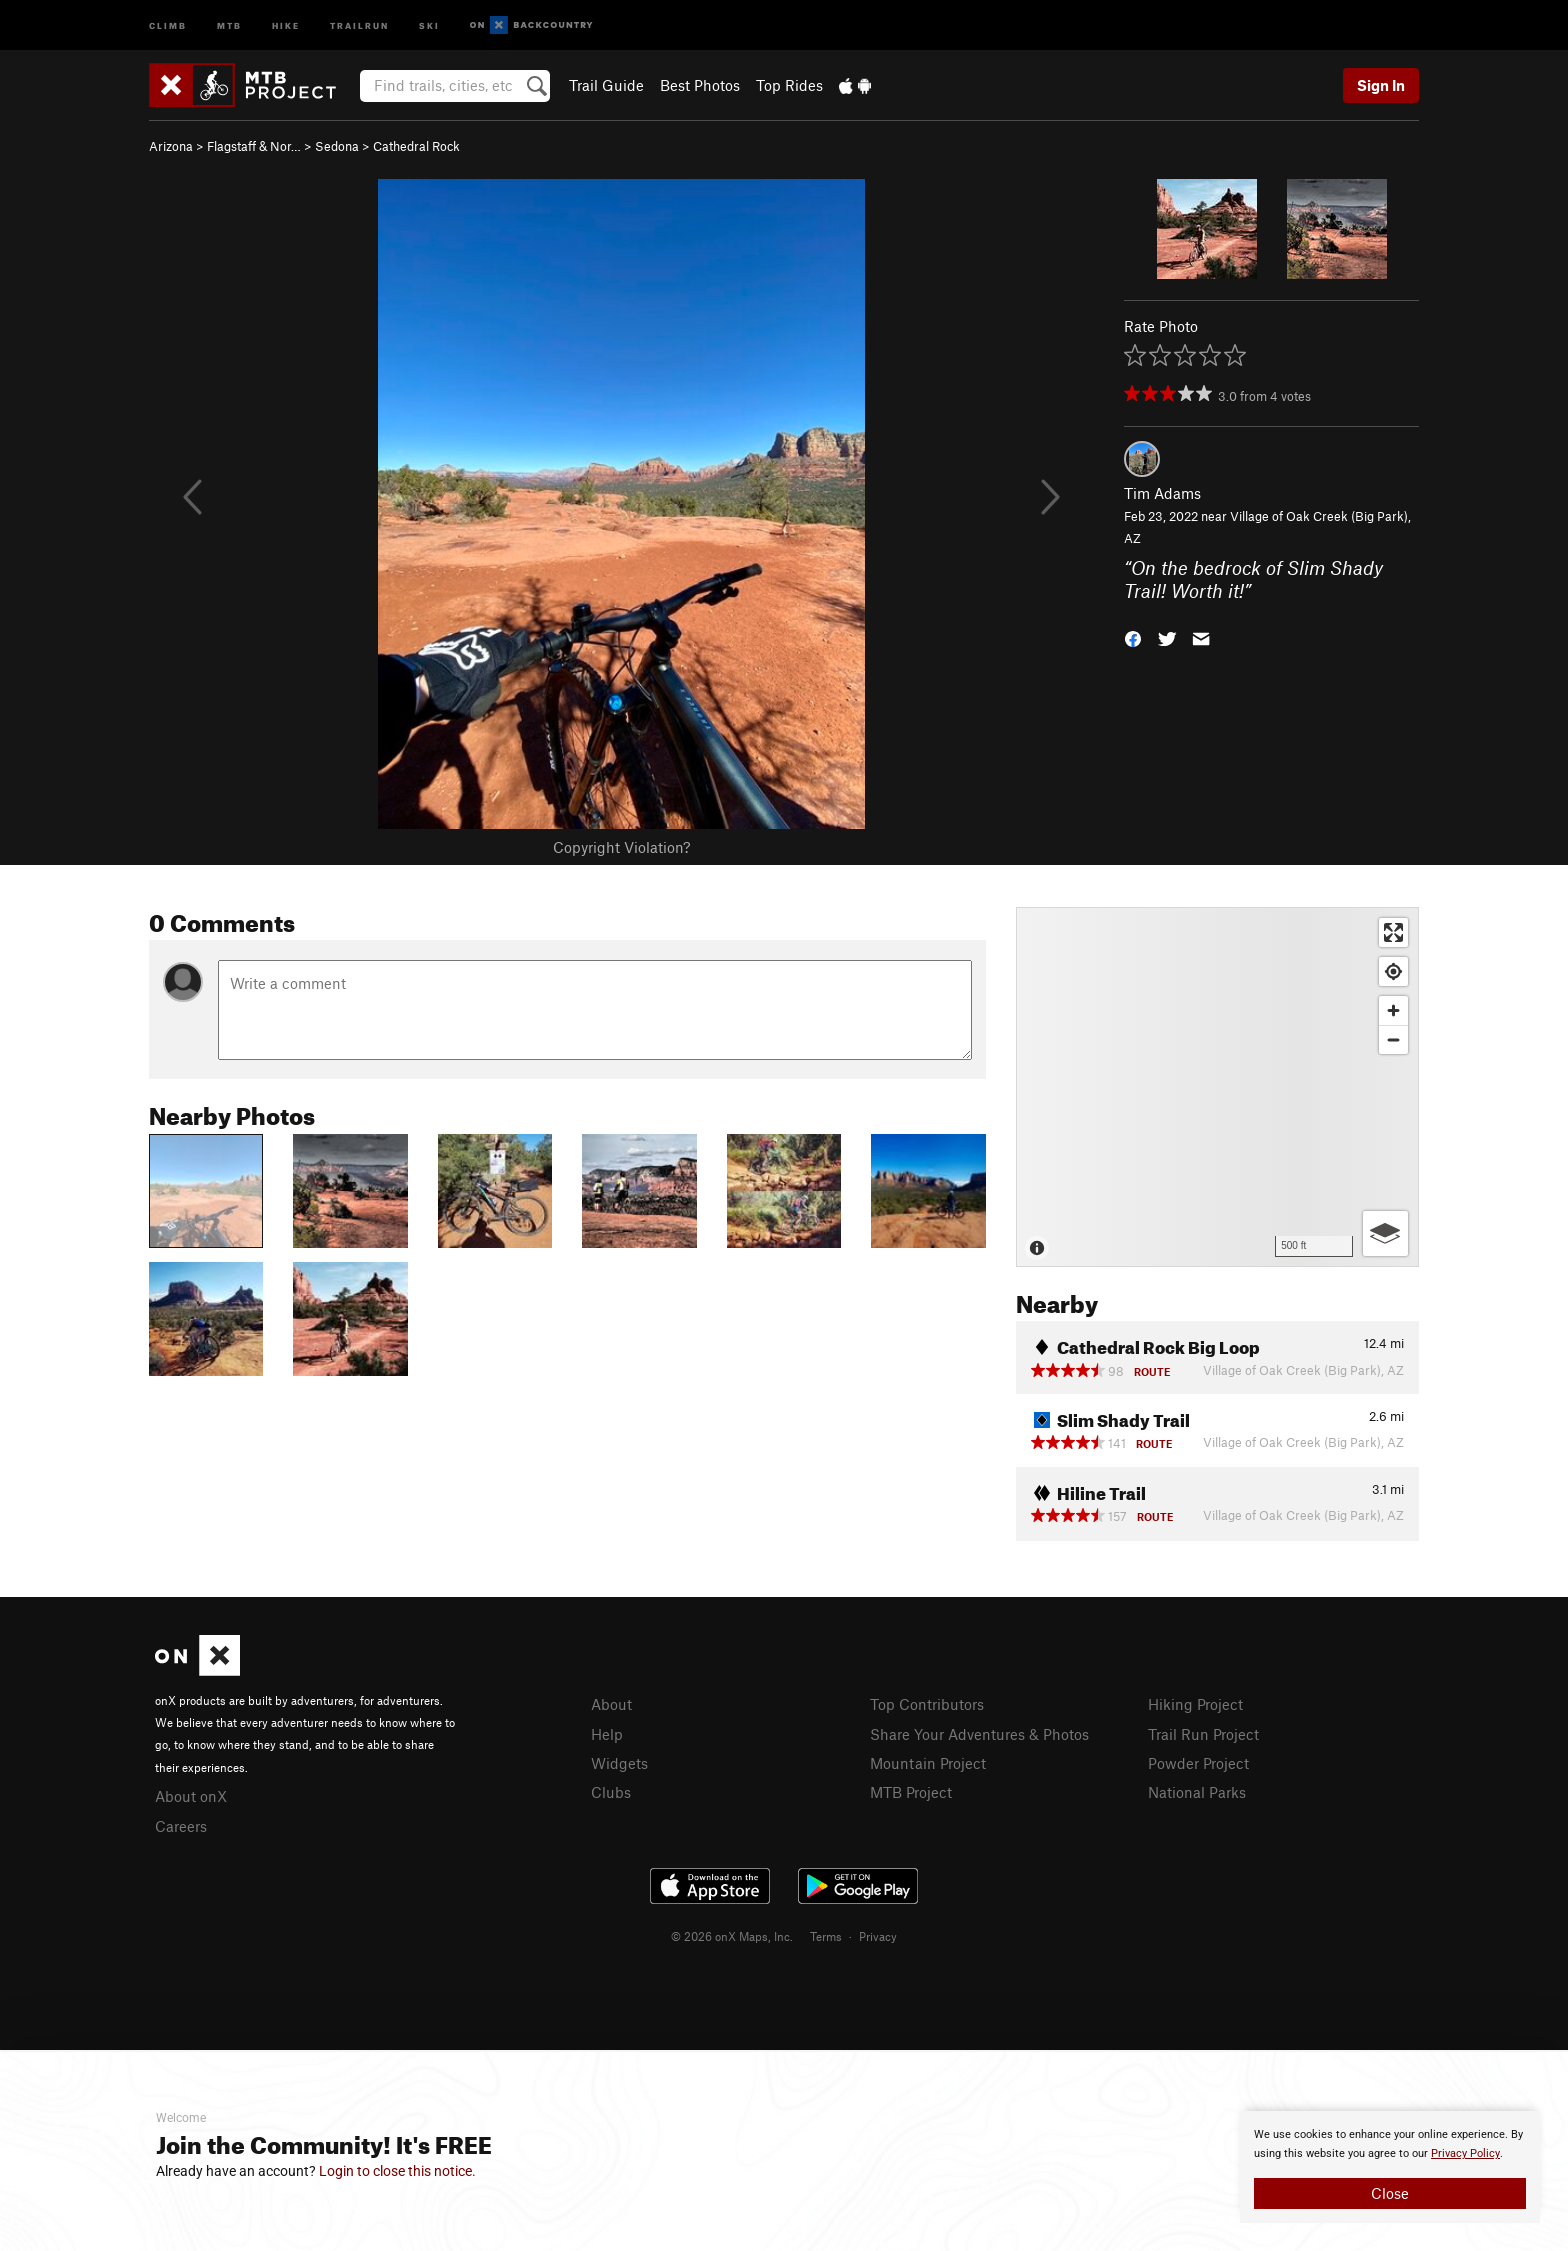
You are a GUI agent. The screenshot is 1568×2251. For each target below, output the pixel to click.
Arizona (171, 146)
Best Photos (700, 85)
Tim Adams (1162, 493)
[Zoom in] (1393, 1010)
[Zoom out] (1393, 1039)
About (611, 1704)
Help (607, 1734)
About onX (191, 1796)
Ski (429, 24)
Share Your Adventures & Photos (979, 1734)
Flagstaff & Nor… (254, 146)
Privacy (878, 1936)
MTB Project (911, 1792)
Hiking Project (1195, 1704)
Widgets (619, 1763)
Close (1390, 2193)
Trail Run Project (1203, 1734)
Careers (181, 1826)
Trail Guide (606, 85)
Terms (826, 1936)
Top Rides (789, 85)
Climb (168, 24)
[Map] (1217, 1087)
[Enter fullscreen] (1393, 932)
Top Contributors (927, 1704)
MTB (229, 24)
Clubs (611, 1792)
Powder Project (1198, 1763)
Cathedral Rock (416, 146)
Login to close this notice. (397, 2171)
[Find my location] (1393, 971)
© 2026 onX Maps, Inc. (732, 1936)
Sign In (1381, 85)
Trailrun (359, 24)
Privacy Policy (1465, 2153)
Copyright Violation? (621, 847)
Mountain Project (928, 1763)
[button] (1133, 637)
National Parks (1197, 1792)
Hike (286, 24)
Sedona (337, 146)
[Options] (1385, 1233)
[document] (1390, 2167)
